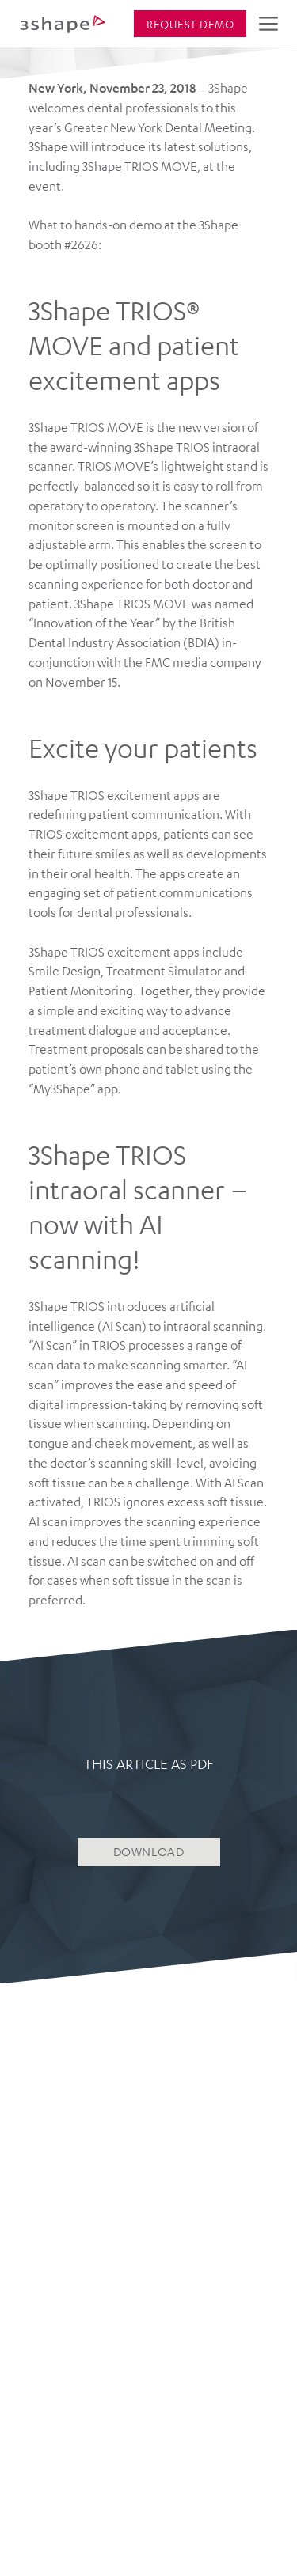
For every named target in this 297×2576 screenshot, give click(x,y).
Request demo (190, 24)
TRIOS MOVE (160, 166)
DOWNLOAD (148, 1851)
